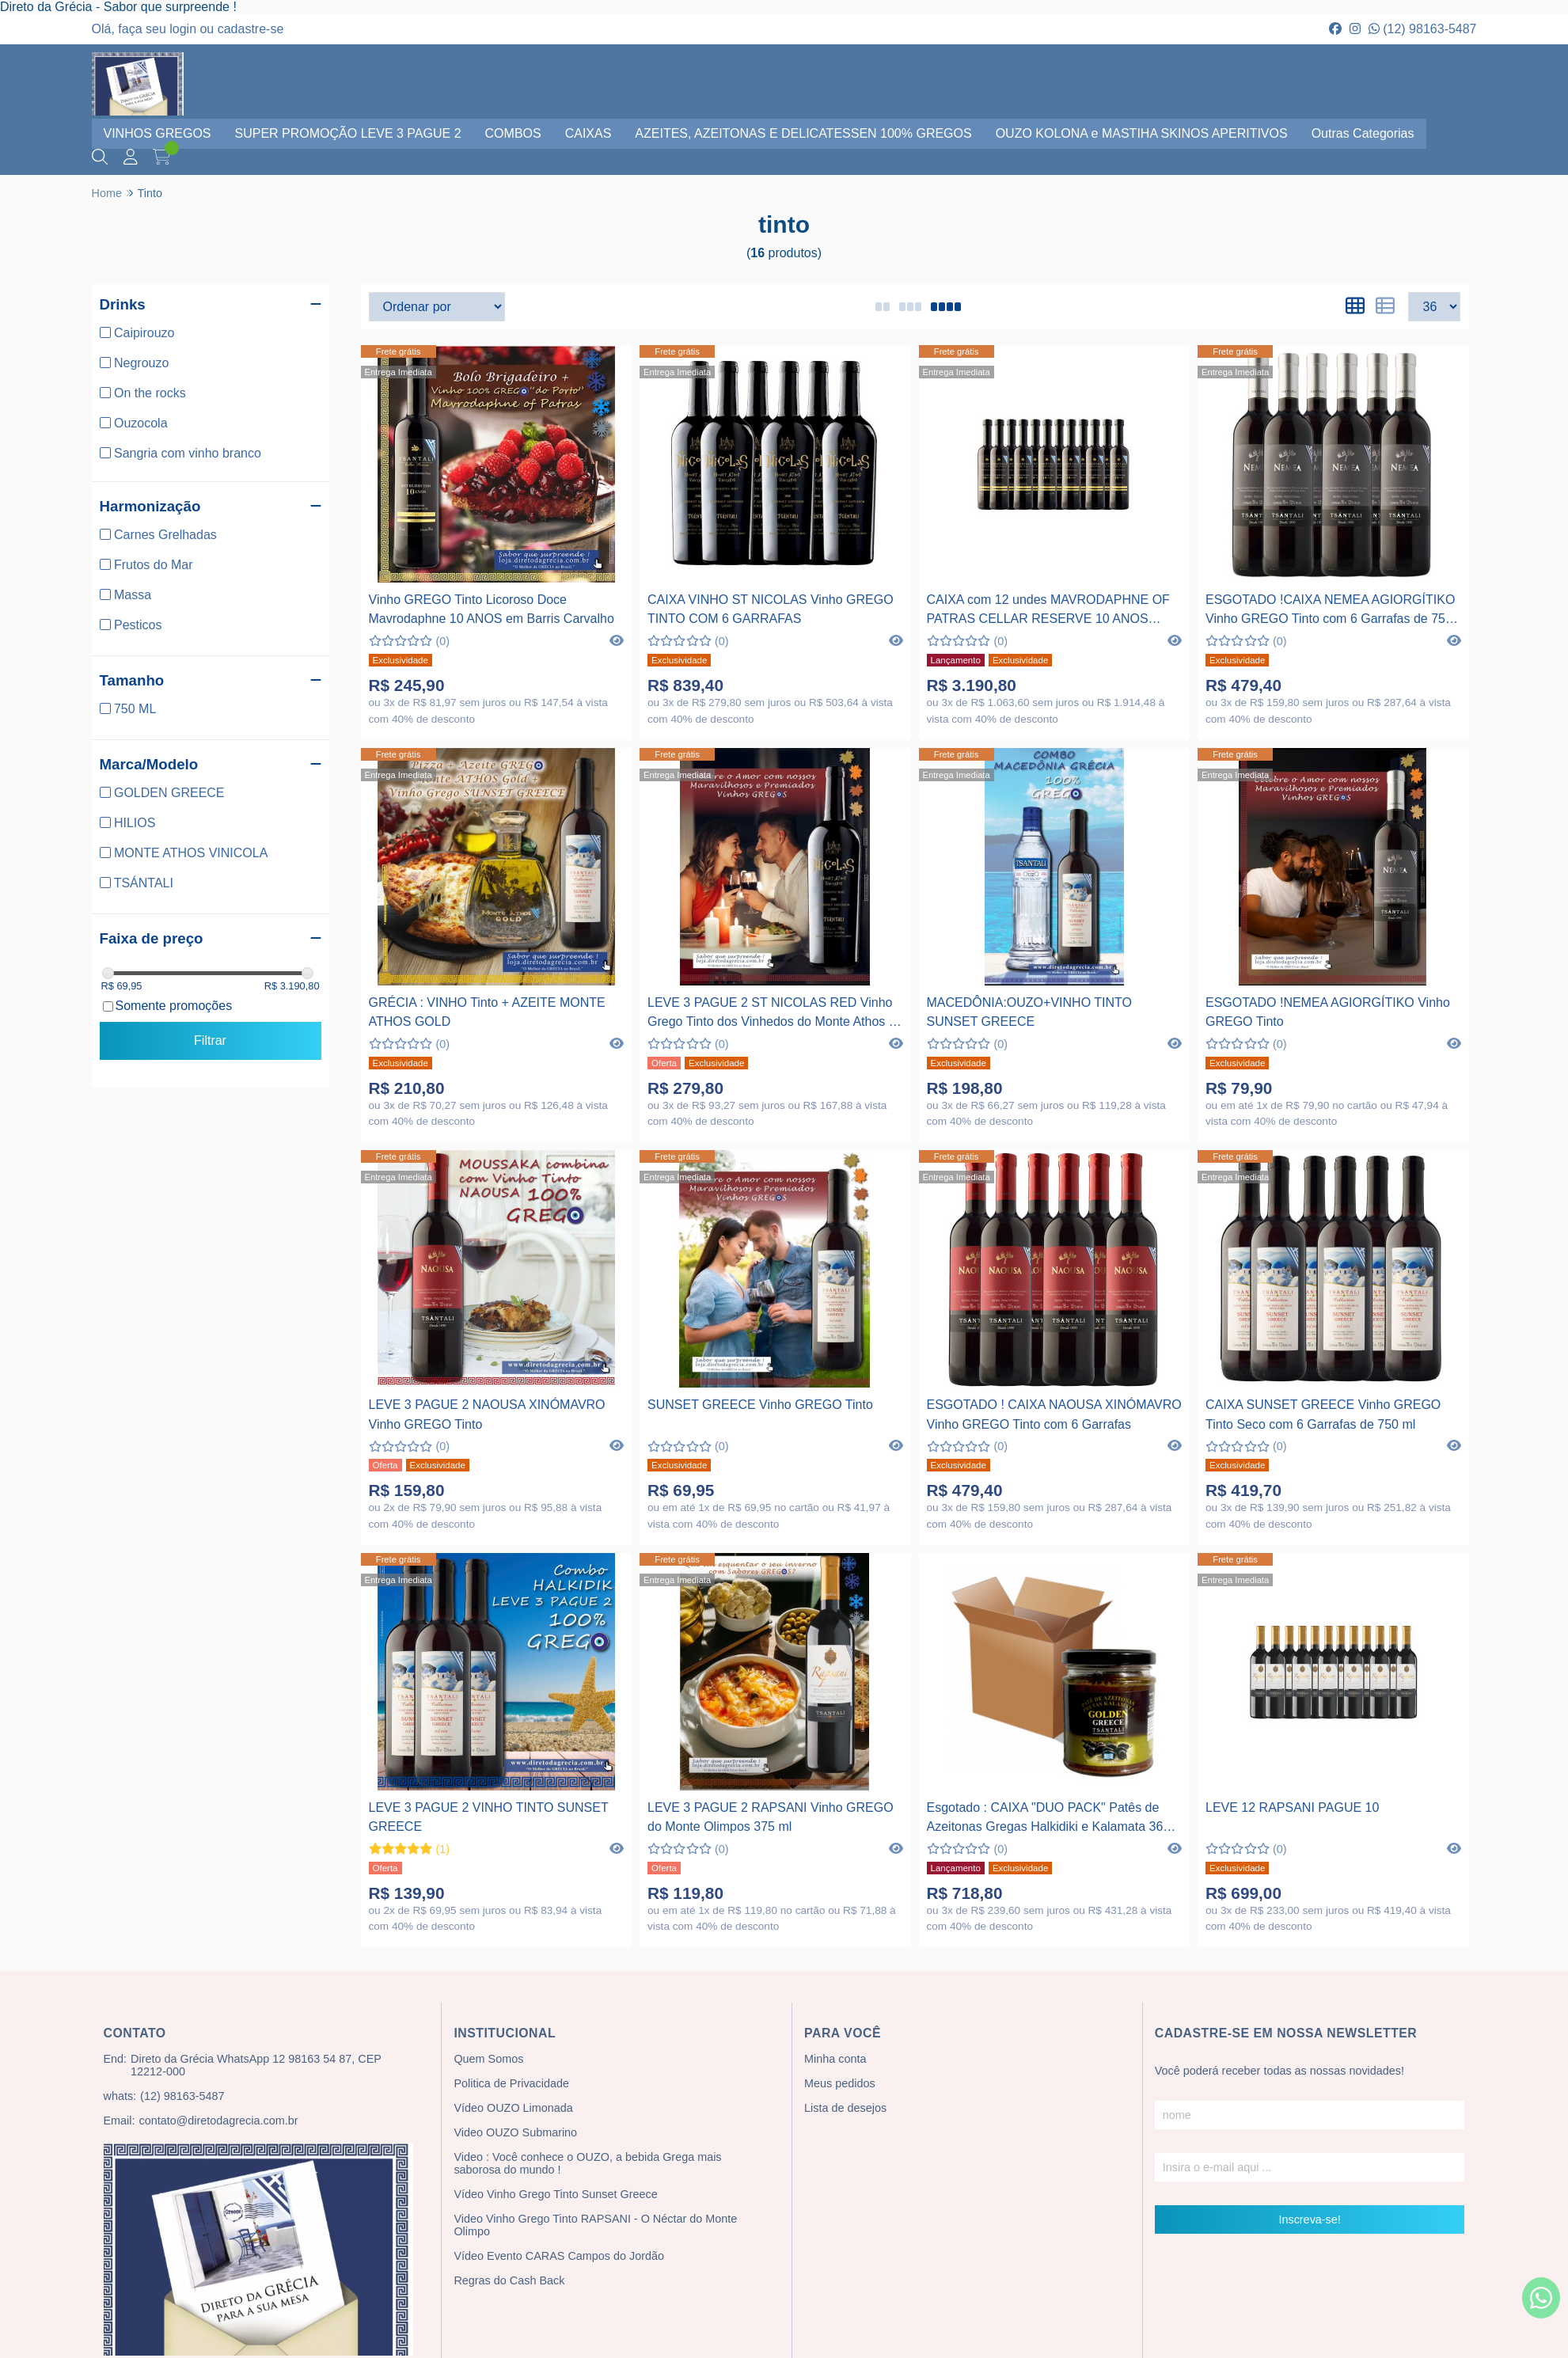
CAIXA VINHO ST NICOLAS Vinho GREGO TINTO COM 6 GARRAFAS (770, 609)
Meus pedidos (839, 2083)
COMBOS (513, 133)
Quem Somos (488, 2058)
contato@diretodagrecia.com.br (218, 2120)
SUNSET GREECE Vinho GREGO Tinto (760, 1404)
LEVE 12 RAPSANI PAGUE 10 (1292, 1807)
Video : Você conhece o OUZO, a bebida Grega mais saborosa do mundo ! (587, 2163)
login (184, 29)
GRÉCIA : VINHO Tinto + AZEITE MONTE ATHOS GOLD (487, 1012)
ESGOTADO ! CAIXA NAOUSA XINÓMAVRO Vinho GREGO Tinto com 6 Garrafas (1054, 1414)
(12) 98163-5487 (1423, 29)
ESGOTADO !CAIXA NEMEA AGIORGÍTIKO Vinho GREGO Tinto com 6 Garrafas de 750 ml (1330, 611)
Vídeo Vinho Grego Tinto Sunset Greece (555, 2194)
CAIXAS (588, 133)
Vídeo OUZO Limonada (513, 2108)
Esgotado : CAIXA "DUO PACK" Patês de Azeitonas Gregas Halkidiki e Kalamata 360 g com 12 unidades (1054, 1819)
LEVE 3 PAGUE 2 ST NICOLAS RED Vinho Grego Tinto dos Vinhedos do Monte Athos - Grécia (770, 1014)
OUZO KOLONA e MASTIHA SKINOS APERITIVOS (1142, 133)
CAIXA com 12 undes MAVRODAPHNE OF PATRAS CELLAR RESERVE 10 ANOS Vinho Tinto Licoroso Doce (1048, 611)
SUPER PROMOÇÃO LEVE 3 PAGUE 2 (348, 133)
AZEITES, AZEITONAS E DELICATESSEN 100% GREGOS (803, 133)
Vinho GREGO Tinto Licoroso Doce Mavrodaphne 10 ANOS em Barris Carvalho (491, 609)
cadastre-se (251, 29)
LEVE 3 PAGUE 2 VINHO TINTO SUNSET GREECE (489, 1817)
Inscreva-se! (1309, 2219)
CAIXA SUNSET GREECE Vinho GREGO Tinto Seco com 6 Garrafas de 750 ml (1323, 1414)
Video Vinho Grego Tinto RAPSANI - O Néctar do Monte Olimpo (595, 2225)
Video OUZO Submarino (515, 2132)
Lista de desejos (845, 2108)
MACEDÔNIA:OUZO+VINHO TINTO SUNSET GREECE (1029, 1012)
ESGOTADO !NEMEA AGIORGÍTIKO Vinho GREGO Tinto (1327, 1012)
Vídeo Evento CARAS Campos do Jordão (559, 2256)
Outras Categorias (1363, 133)
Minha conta (835, 2058)
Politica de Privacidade (511, 2083)
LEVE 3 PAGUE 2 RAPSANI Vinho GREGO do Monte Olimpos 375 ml (770, 1817)
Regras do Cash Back (509, 2280)
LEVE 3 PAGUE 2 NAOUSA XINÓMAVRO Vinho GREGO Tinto (487, 1414)
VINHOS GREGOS (157, 133)
